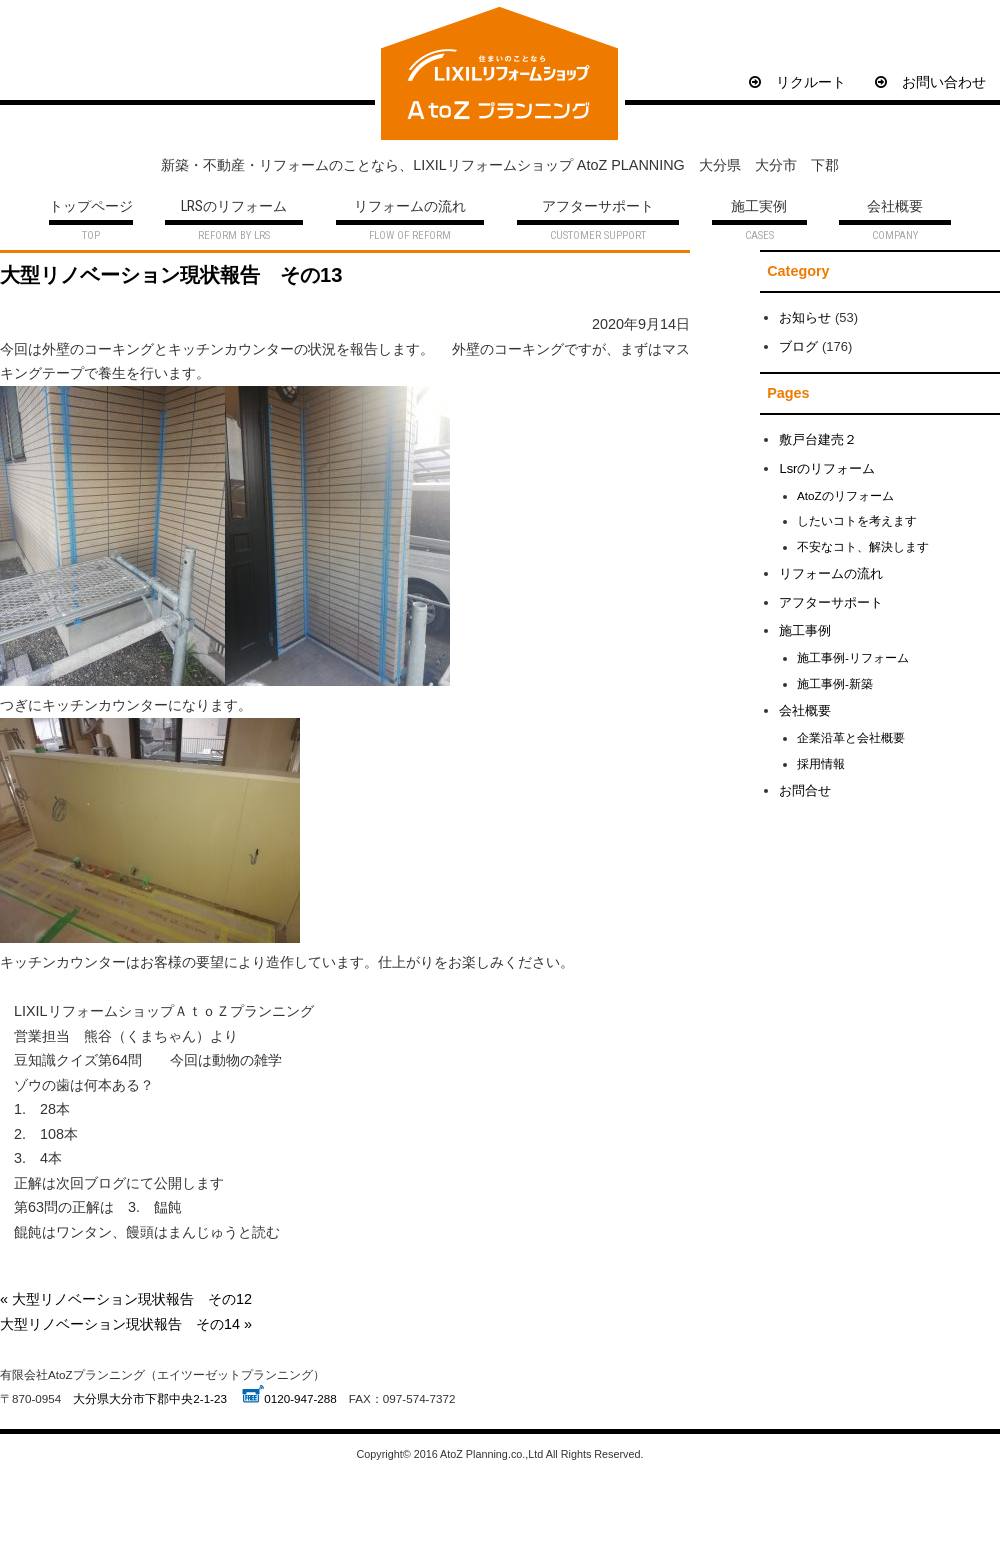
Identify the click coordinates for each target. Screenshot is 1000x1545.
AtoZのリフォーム (845, 495)
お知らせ (805, 317)
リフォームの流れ (410, 207)
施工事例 (805, 630)
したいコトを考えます (857, 520)
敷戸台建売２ (818, 439)
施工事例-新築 (835, 683)
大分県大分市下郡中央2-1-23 (150, 1398)
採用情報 (821, 763)
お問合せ (805, 790)
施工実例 (759, 207)
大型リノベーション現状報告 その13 (171, 275)
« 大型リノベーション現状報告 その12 (126, 1299)
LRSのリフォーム (234, 207)
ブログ (798, 346)
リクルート (797, 82)
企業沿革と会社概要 (851, 737)
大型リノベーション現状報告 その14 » (126, 1324)
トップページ (91, 207)
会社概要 (895, 207)
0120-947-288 (300, 1398)
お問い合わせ (930, 82)
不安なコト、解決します (863, 546)
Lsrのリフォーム (827, 468)
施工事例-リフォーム (853, 657)
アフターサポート (598, 207)
